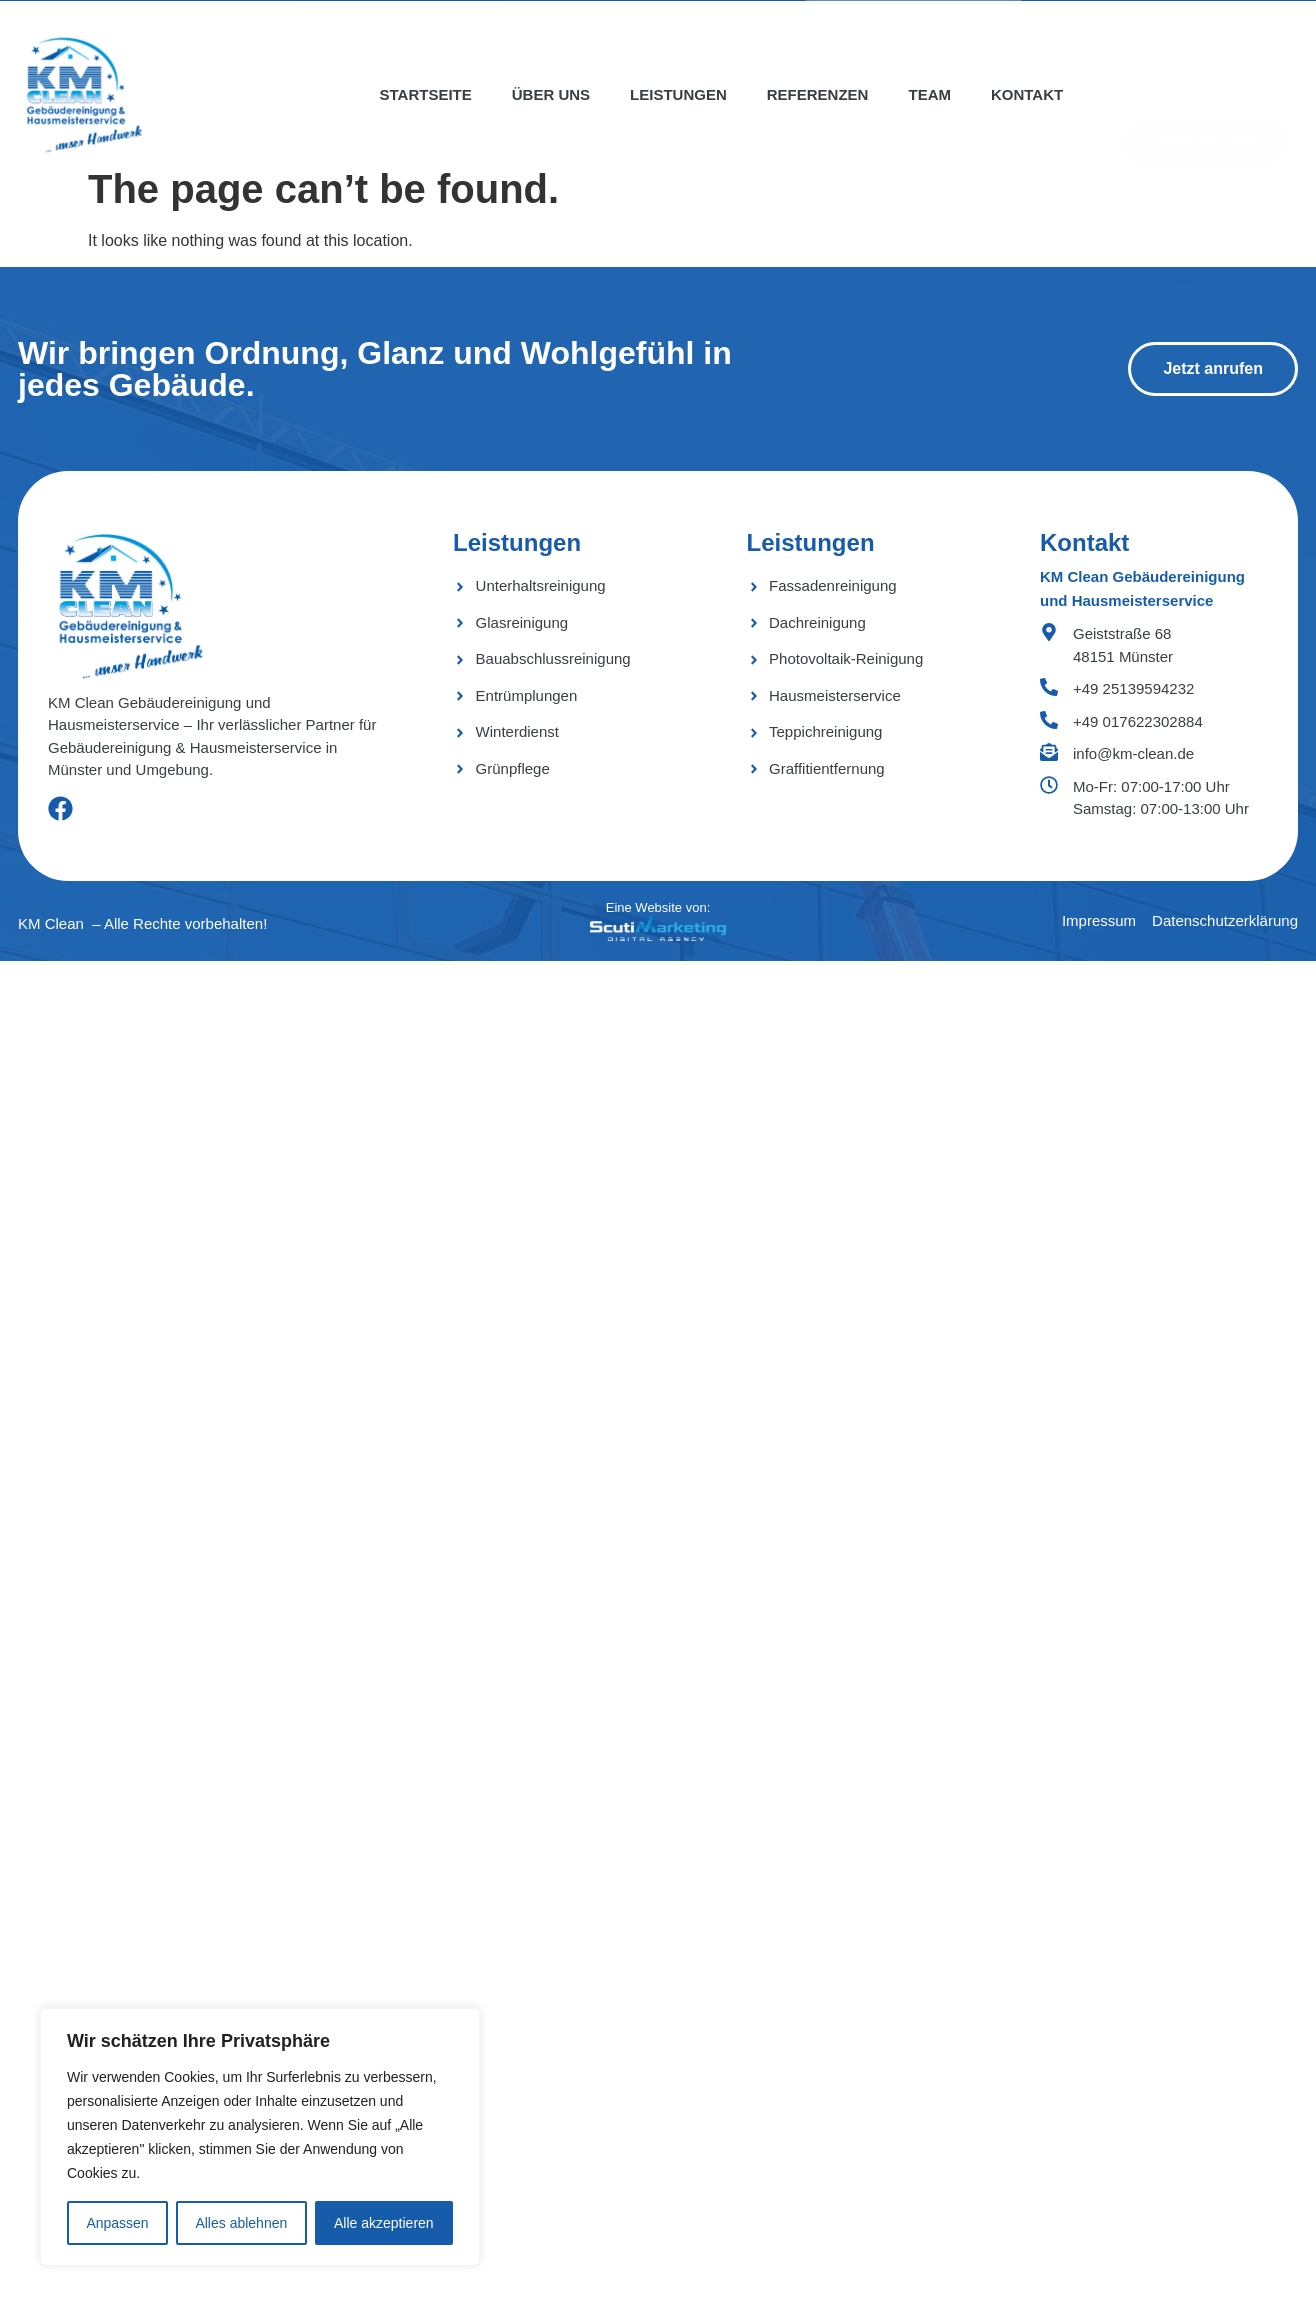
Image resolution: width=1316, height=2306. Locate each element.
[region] (260, 2137)
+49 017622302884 (1138, 721)
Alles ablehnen (241, 2223)
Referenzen (818, 94)
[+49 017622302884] (1049, 720)
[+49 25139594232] (1049, 687)
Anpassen (117, 2223)
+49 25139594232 (1133, 688)
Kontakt (1027, 94)
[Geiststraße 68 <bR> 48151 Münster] (1049, 632)
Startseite (426, 94)
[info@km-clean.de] (1049, 752)
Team (929, 94)
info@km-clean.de (1133, 753)
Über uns (551, 94)
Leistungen (678, 94)
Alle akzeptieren (384, 2223)
